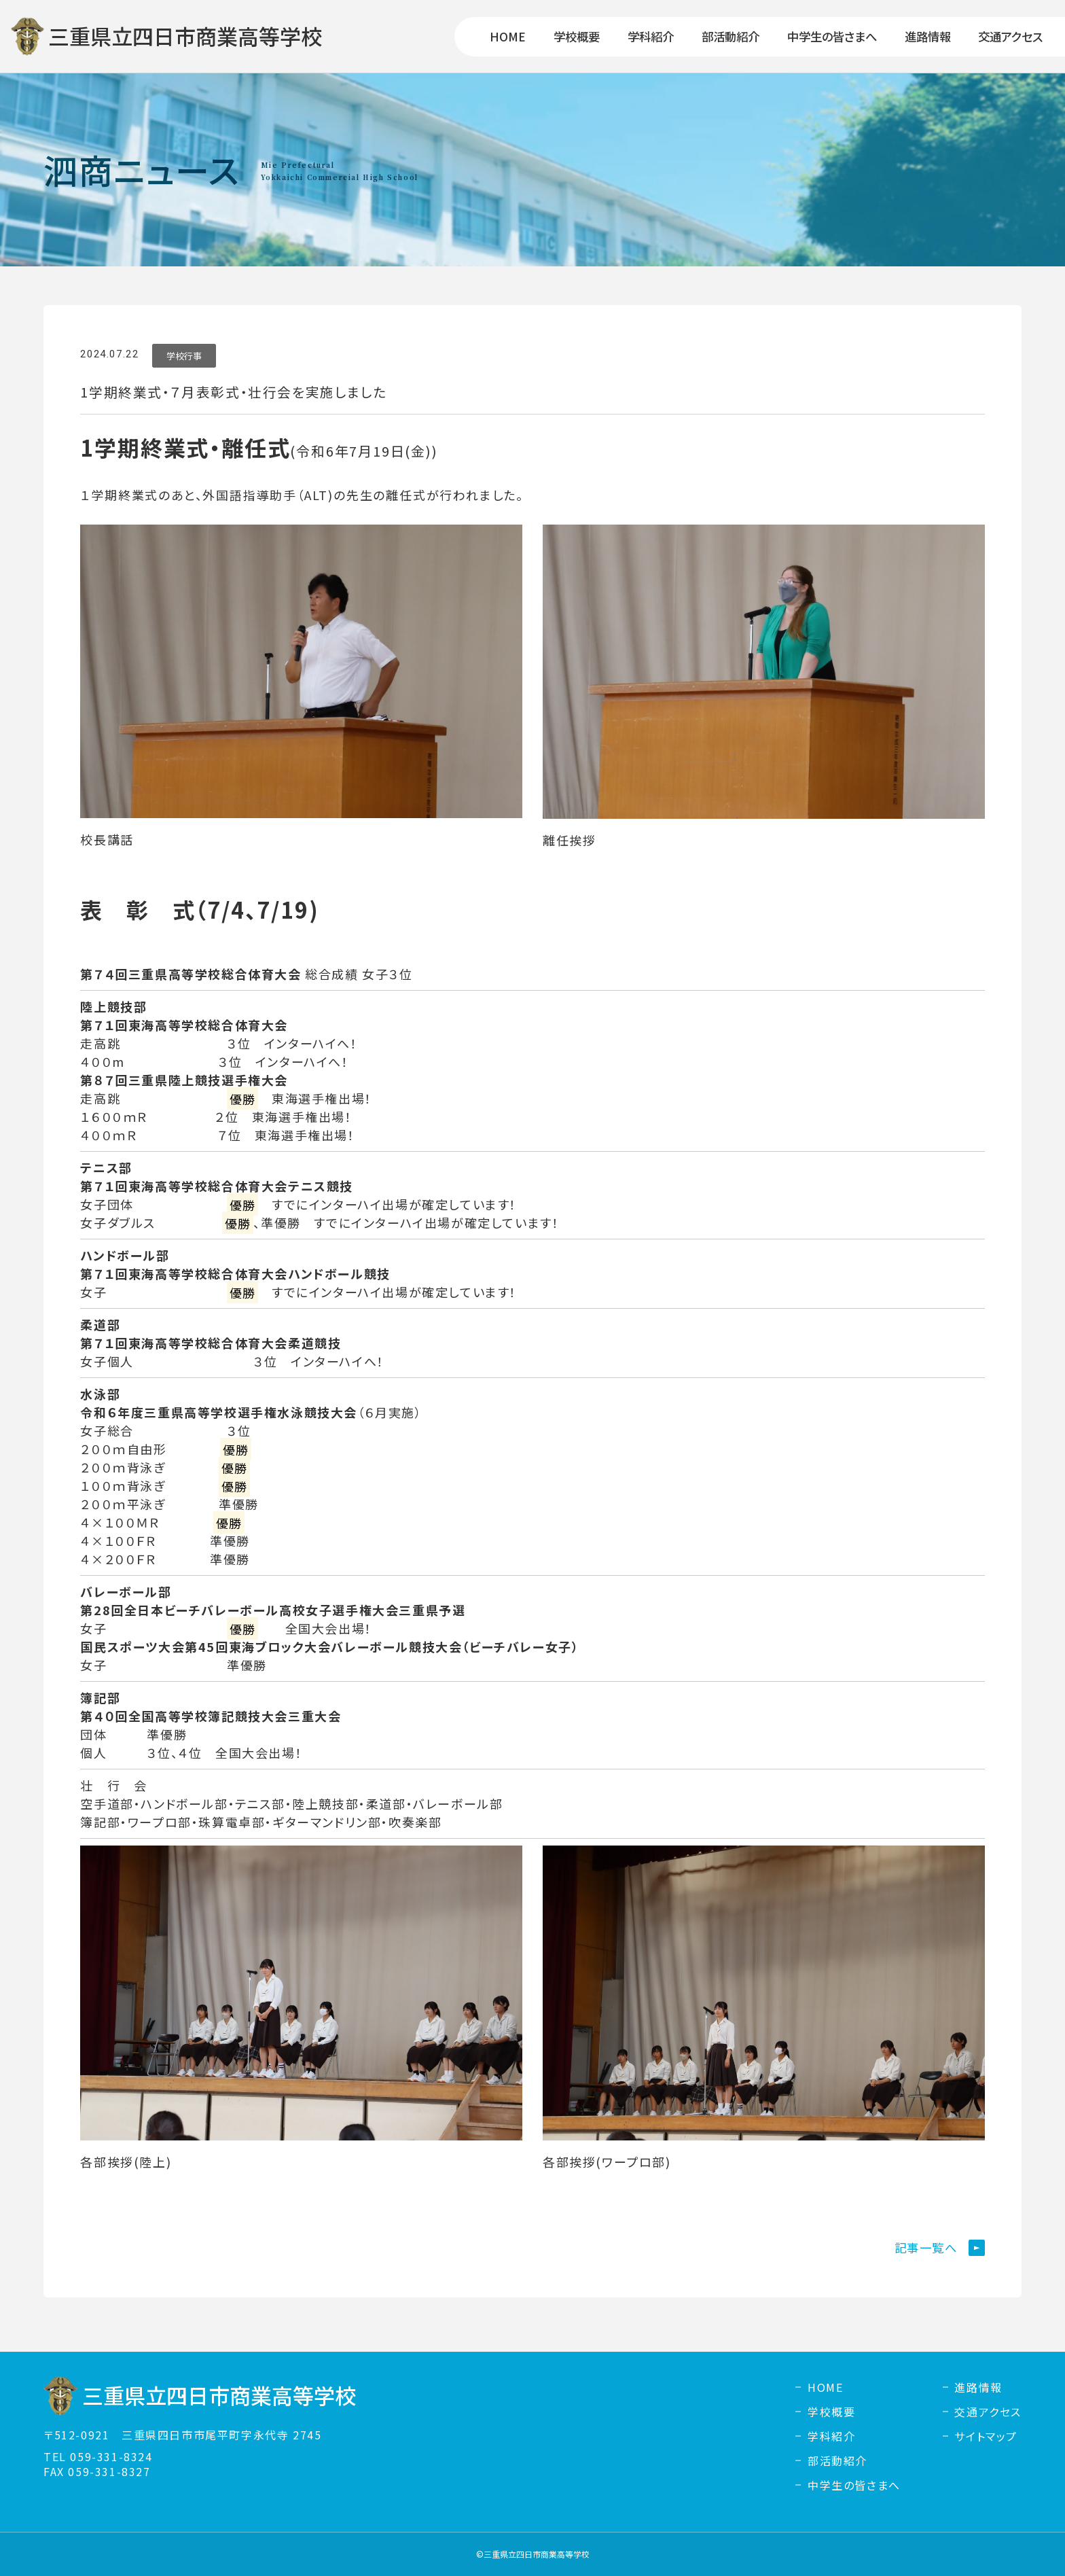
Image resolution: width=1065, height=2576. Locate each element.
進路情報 (978, 2387)
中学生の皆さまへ (854, 2485)
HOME (825, 2387)
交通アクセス (988, 2411)
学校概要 (831, 2411)
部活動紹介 (837, 2460)
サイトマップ (985, 2436)
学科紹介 (831, 2436)
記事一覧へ (926, 2247)
